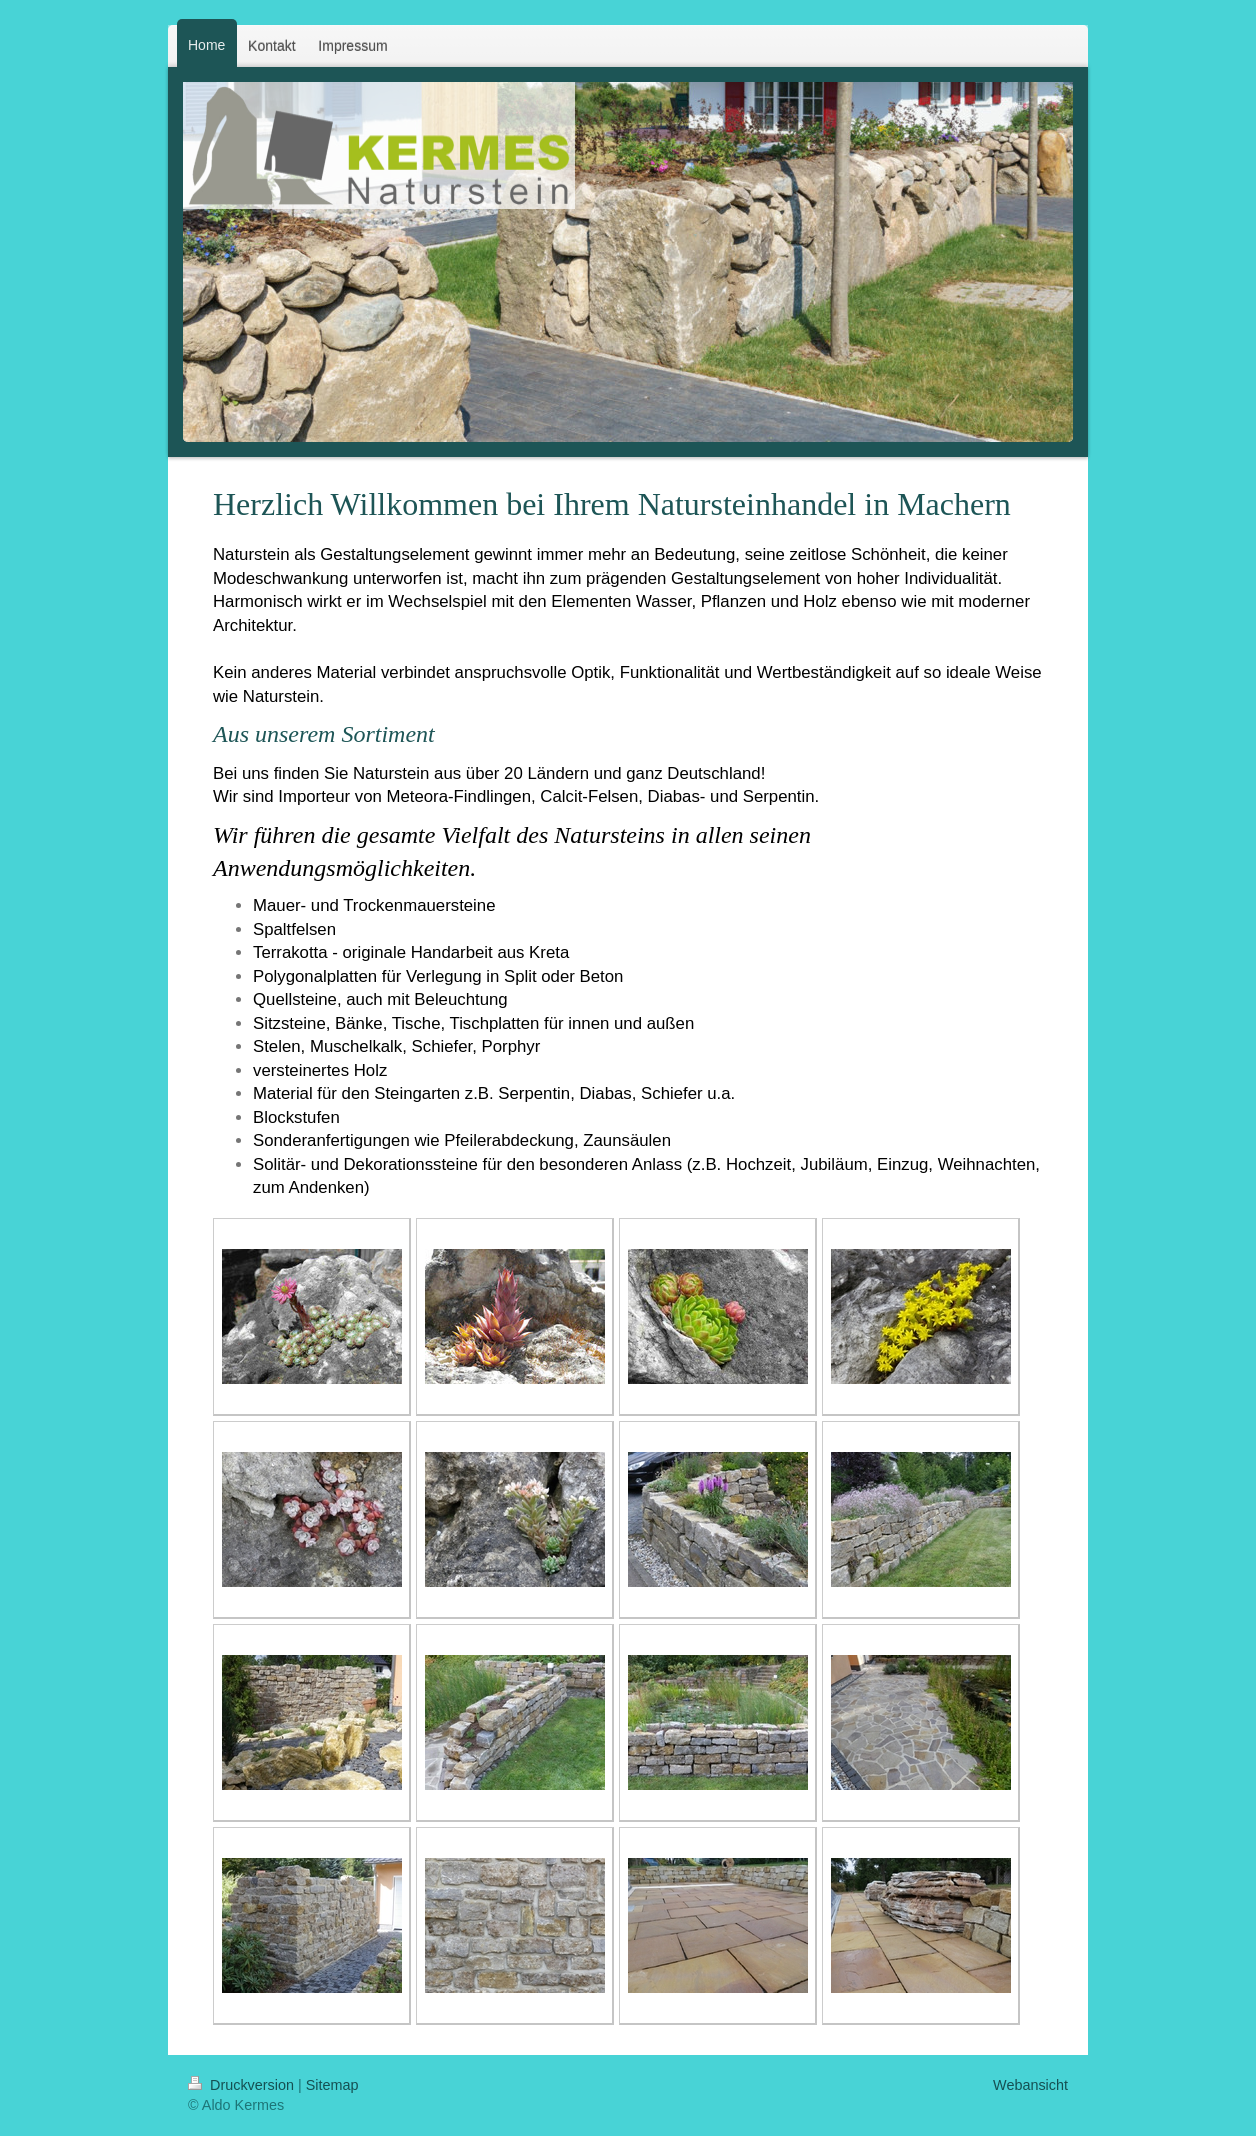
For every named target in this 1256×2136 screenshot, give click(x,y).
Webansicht (1030, 2085)
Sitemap (332, 2085)
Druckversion (243, 2085)
